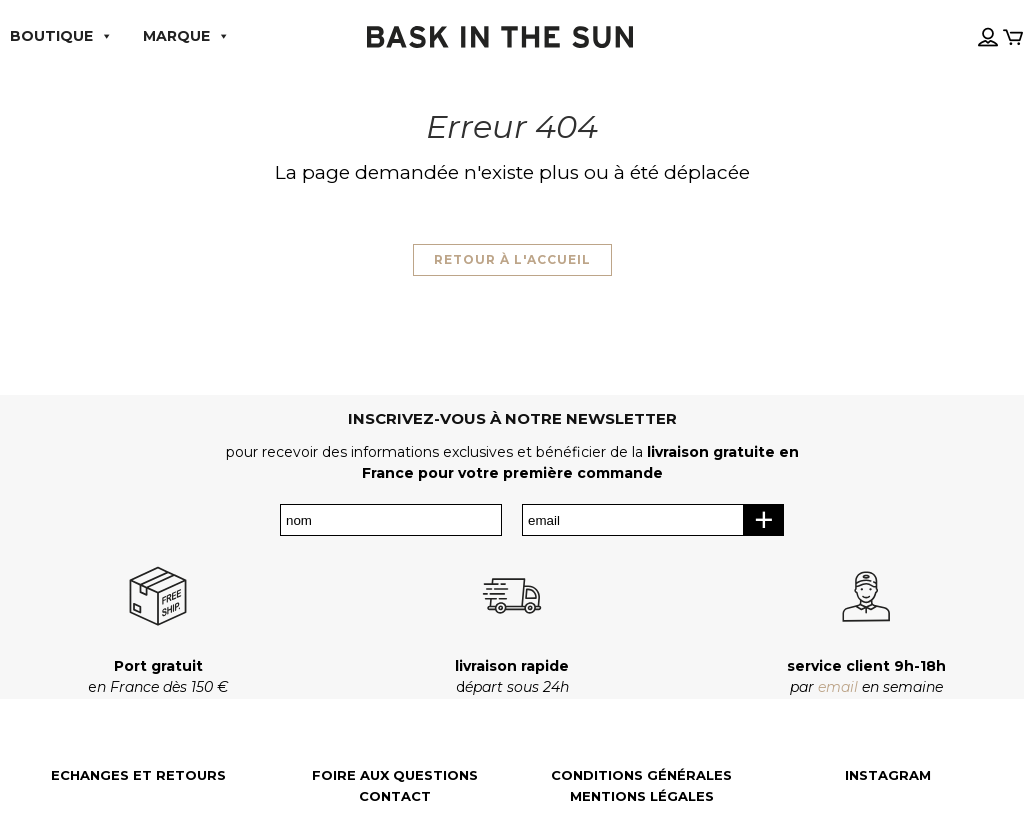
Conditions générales (641, 775)
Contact (395, 796)
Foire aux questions (395, 775)
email (838, 687)
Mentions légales (642, 796)
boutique (61, 36)
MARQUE (186, 36)
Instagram (888, 775)
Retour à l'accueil (512, 259)
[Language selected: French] (967, 19)
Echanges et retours (138, 775)
